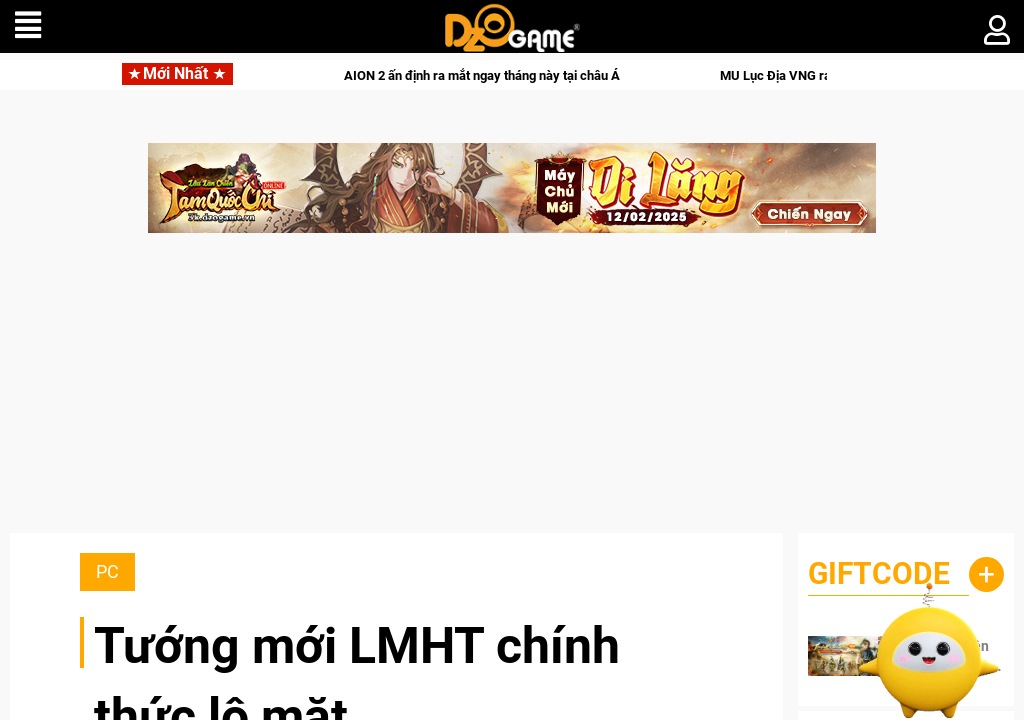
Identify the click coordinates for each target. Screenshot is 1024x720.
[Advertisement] (512, 393)
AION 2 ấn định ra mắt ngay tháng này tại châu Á (505, 75)
